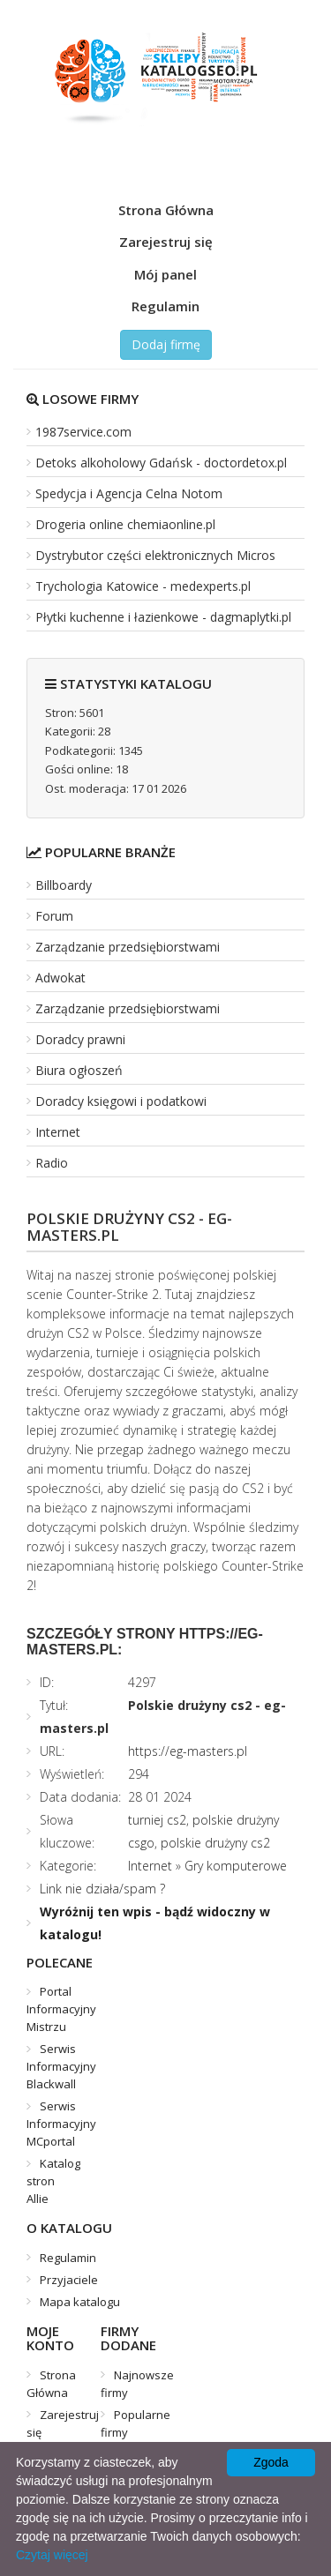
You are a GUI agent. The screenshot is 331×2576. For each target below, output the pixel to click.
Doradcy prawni (80, 1039)
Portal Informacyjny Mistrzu (61, 2009)
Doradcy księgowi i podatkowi (121, 1101)
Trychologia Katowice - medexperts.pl (143, 586)
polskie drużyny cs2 (215, 1842)
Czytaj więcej (52, 2555)
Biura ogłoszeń (79, 1070)
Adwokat (60, 977)
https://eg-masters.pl (187, 1751)
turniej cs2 (157, 1819)
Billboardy (63, 885)
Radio (51, 1162)
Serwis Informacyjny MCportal (61, 2123)
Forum (54, 915)
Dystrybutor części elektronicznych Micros (155, 555)
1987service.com (83, 431)
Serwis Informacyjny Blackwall (61, 2066)
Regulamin (165, 306)
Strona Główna (166, 210)
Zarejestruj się (166, 241)
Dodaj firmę (166, 344)
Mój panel (165, 274)
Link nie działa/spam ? (102, 1888)
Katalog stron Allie (53, 2180)
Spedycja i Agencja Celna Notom (128, 493)
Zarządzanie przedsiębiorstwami (127, 946)
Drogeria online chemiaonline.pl (125, 524)
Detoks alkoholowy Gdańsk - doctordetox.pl (161, 462)
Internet (57, 1132)
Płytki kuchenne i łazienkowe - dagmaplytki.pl (163, 617)
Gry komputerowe (235, 1865)
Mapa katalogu (80, 2302)
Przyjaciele (69, 2280)
